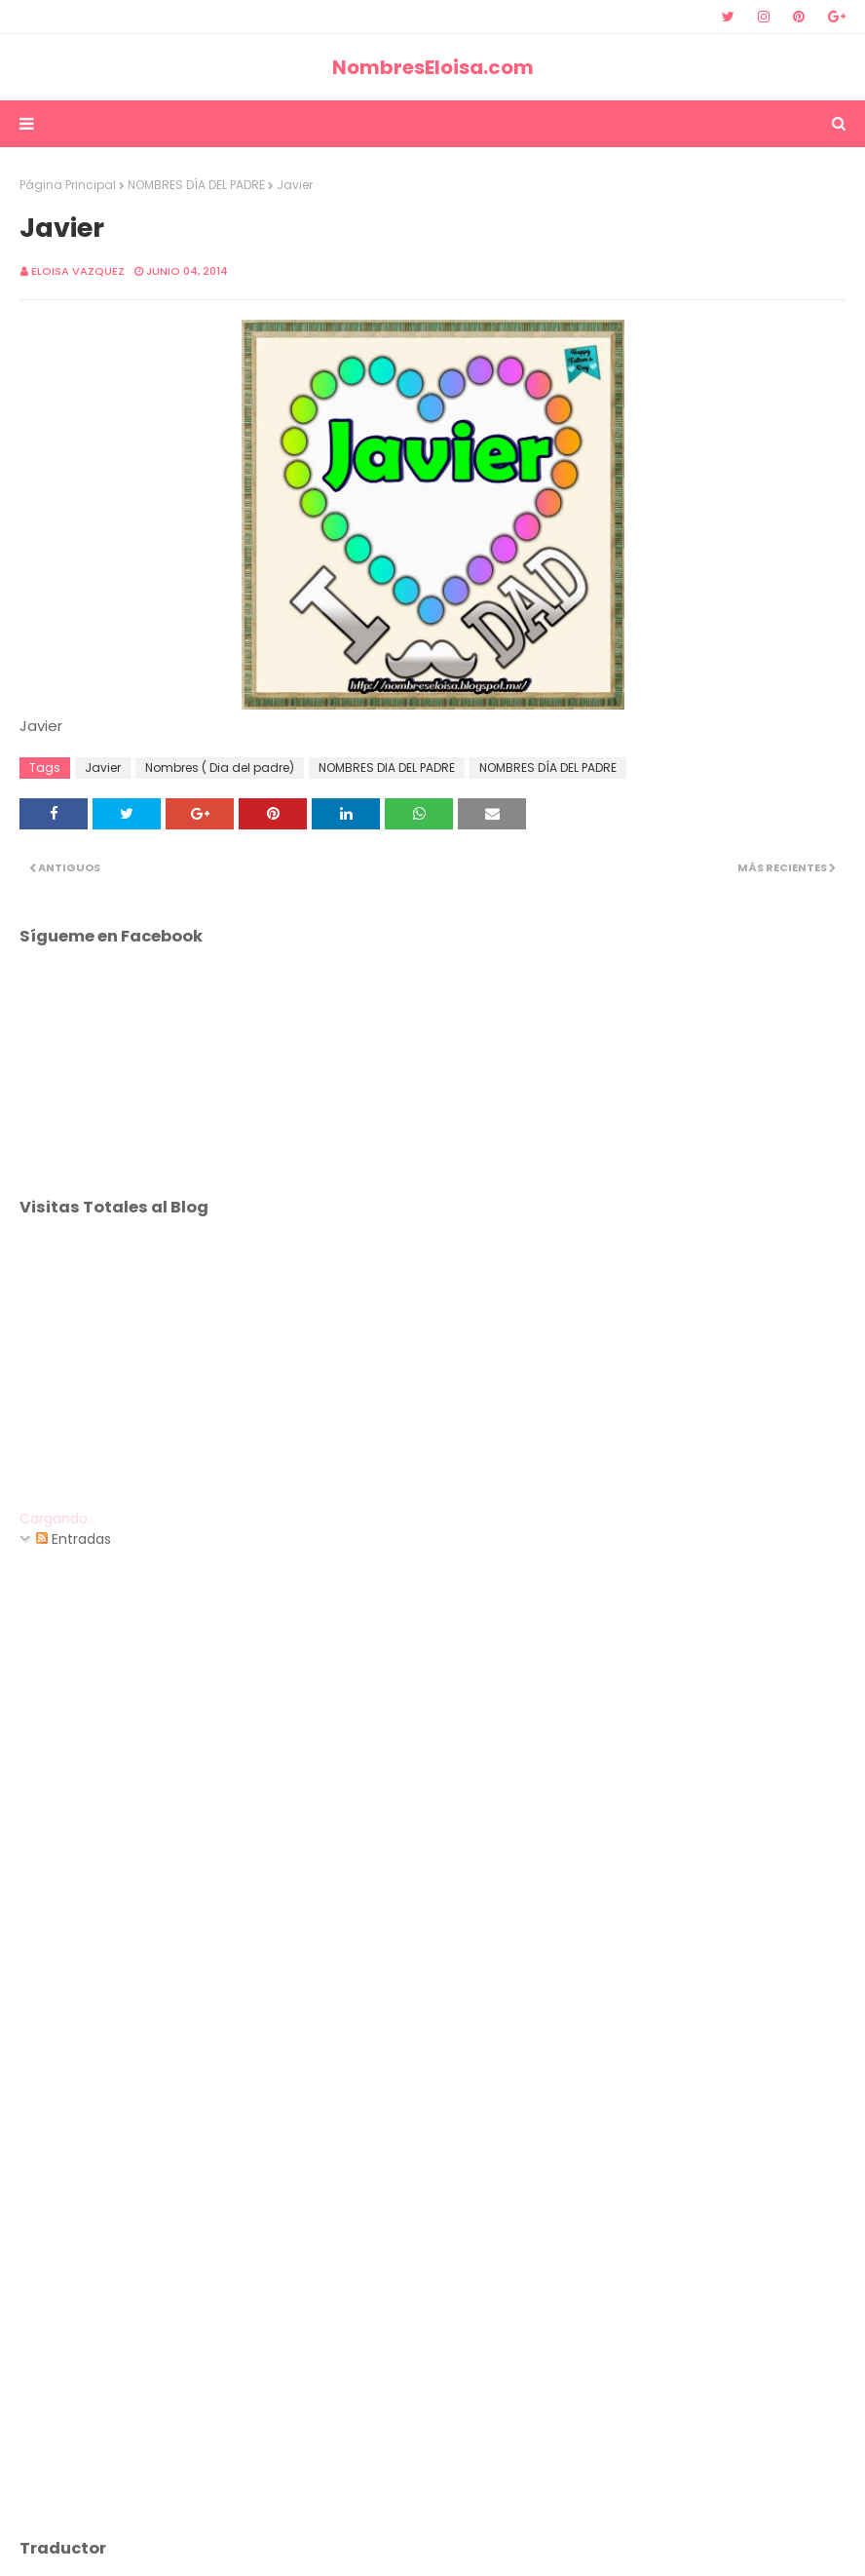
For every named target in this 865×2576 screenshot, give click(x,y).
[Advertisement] (432, 1372)
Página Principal (67, 184)
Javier (103, 767)
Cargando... (57, 1518)
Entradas (73, 1539)
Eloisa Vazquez (78, 271)
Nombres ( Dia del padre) (219, 767)
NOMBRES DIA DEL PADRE (387, 767)
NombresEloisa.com (433, 67)
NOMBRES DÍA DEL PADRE (196, 184)
